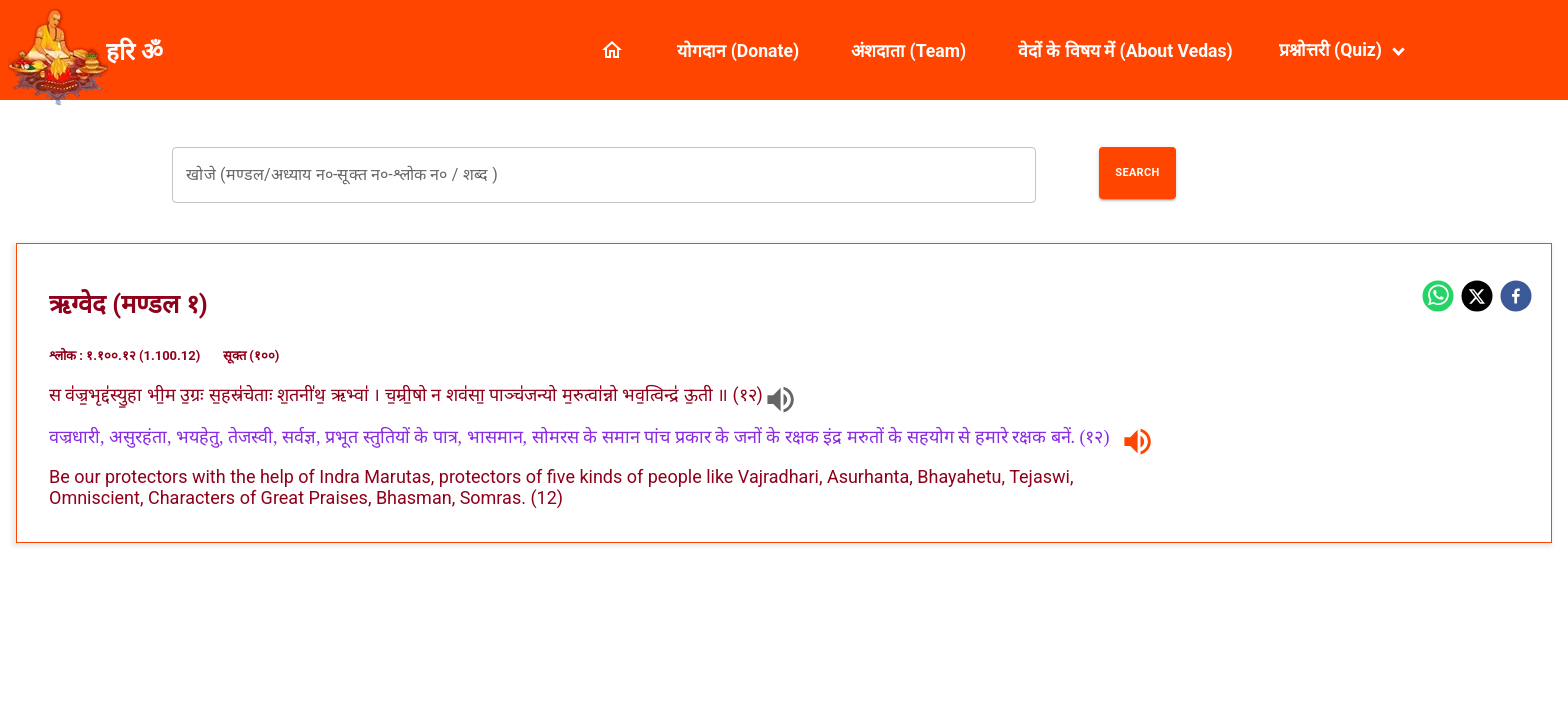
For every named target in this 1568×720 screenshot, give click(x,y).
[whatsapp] (1438, 298)
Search (1137, 172)
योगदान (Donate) (738, 51)
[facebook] (1516, 298)
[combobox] (604, 175)
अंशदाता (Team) (908, 51)
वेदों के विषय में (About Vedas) (1125, 51)
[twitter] (1477, 298)
